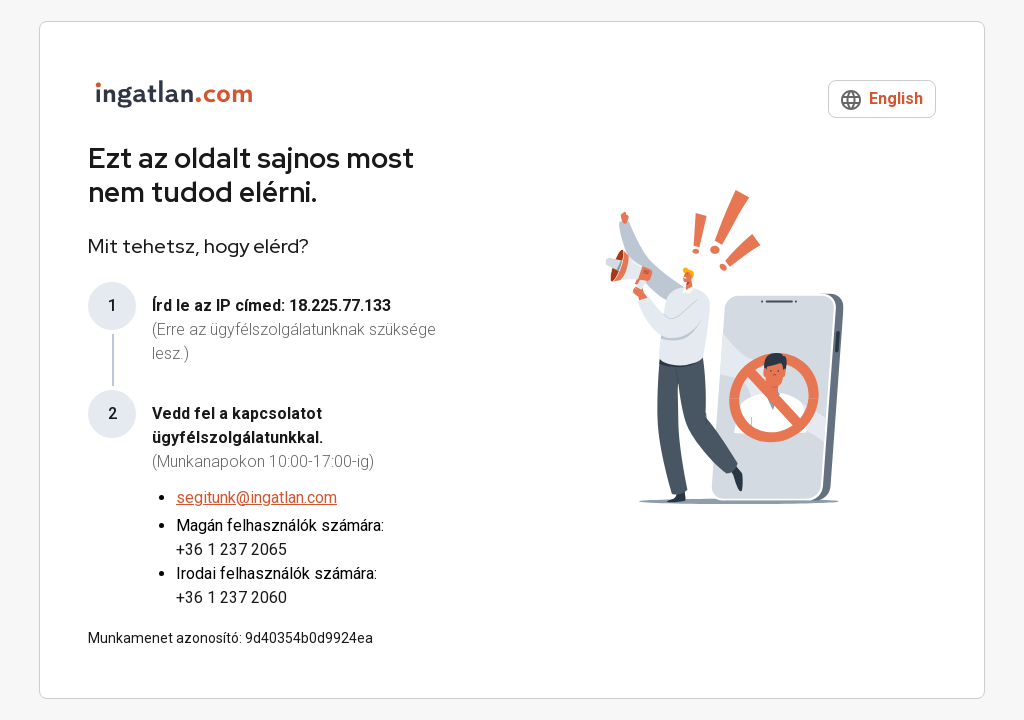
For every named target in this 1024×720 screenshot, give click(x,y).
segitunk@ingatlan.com (256, 497)
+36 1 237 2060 (231, 597)
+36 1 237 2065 (231, 549)
